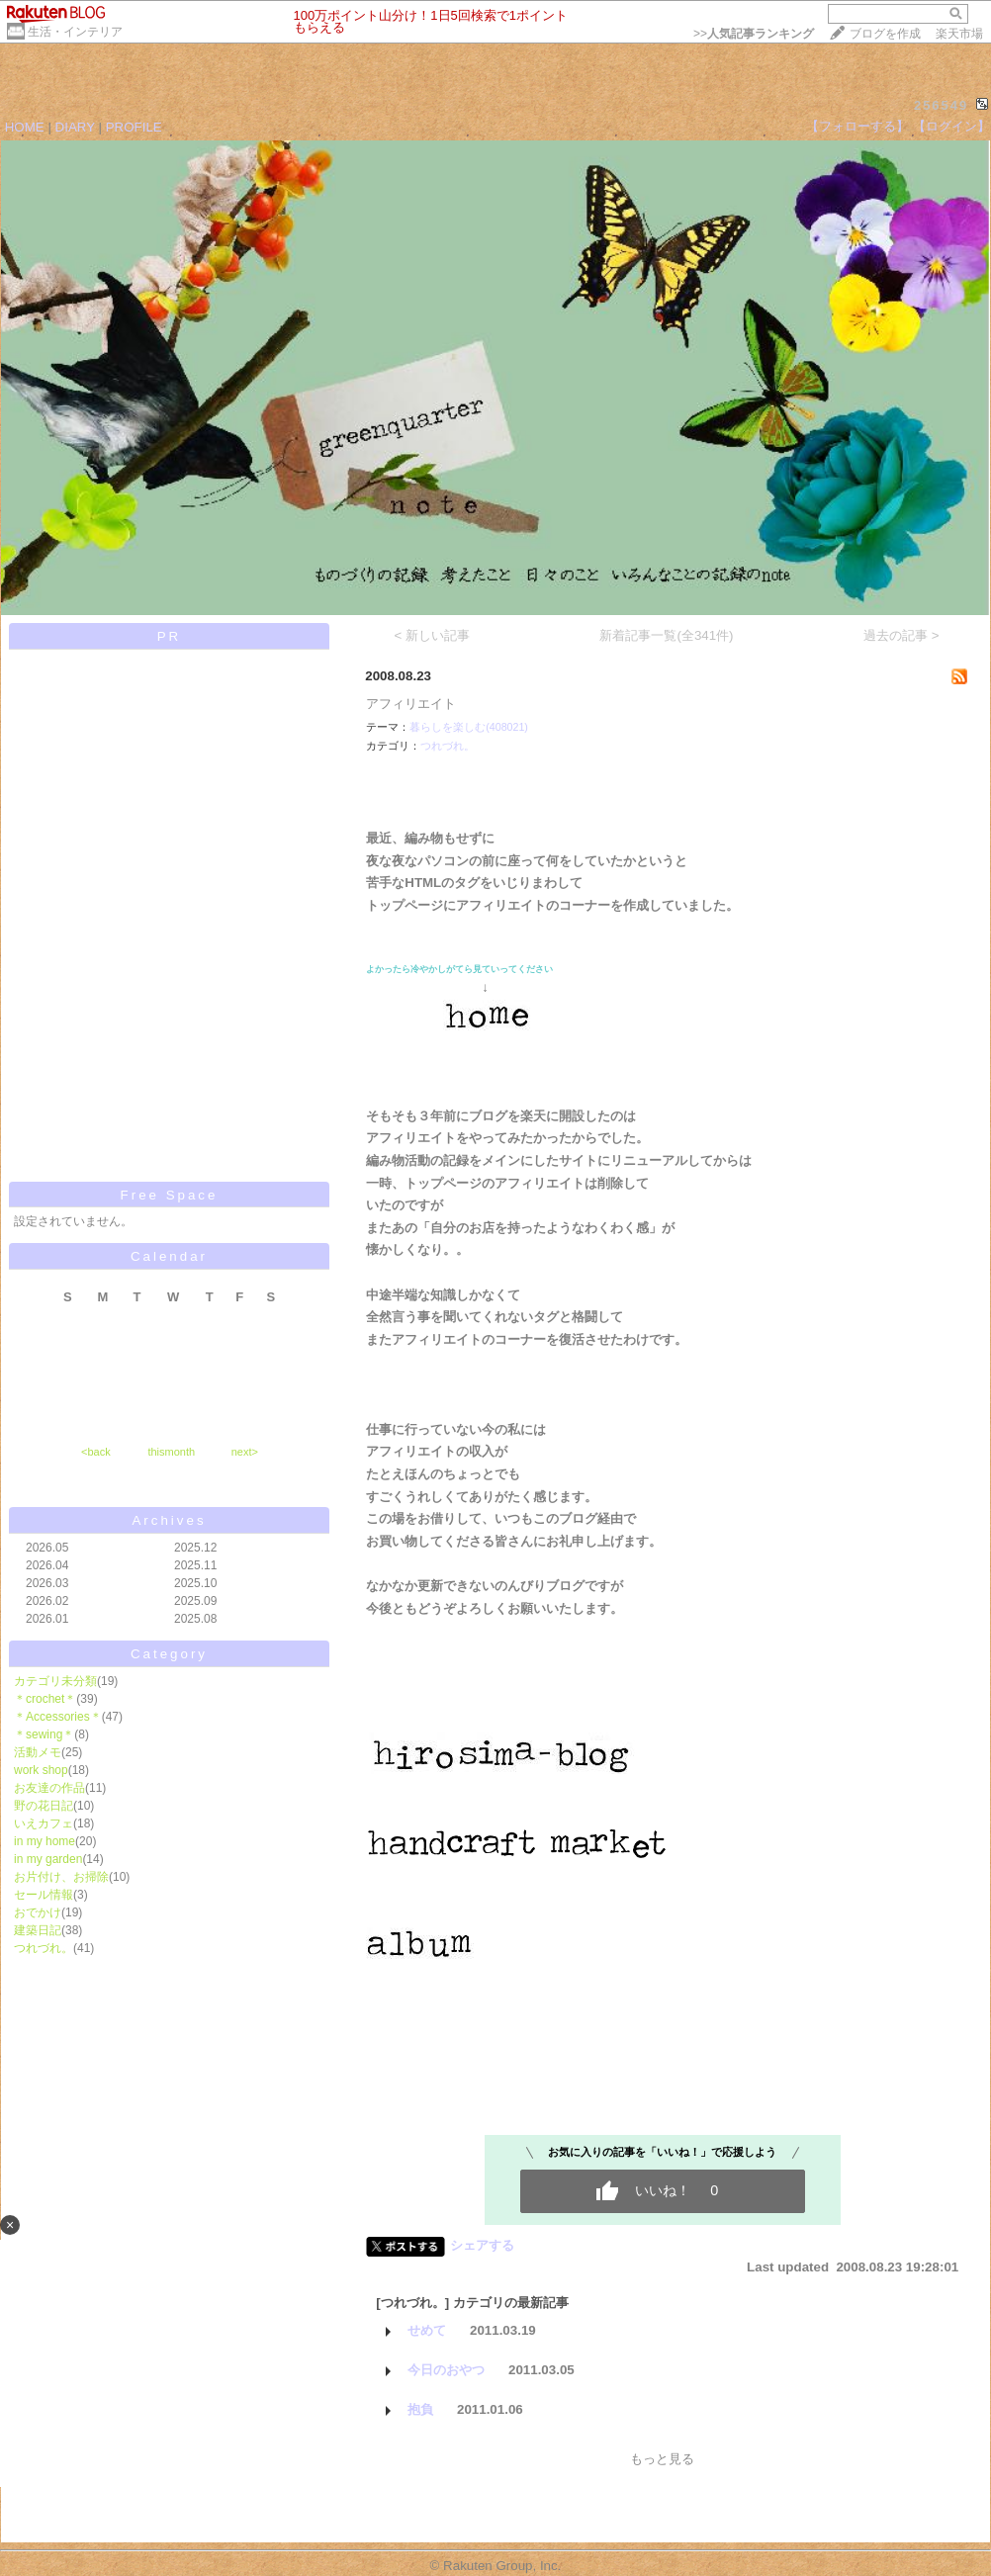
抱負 (420, 2409)
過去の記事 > (901, 635)
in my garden (48, 1859)
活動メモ (37, 1752)
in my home (44, 1841)
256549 (941, 105)
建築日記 (37, 1930)
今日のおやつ (446, 2369)
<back (96, 1452)
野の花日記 (43, 1806)
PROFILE (134, 127)
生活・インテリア (75, 32)
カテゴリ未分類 (55, 1681)
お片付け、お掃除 (61, 1877)
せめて (426, 2330)
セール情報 (43, 1895)
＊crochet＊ (45, 1699)
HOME (25, 127)
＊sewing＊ (44, 1734)
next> (244, 1452)
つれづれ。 (43, 1948)
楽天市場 (959, 34)
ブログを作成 (885, 34)
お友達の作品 (49, 1788)
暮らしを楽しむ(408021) (468, 727)
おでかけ (37, 1912)
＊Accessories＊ (58, 1717)
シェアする (482, 2245)
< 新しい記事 (433, 635)
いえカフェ (43, 1823)
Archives (169, 1520)
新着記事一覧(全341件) (666, 635)
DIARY (75, 127)
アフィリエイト (411, 703)
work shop (41, 1770)
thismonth (171, 1452)
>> (753, 34)
